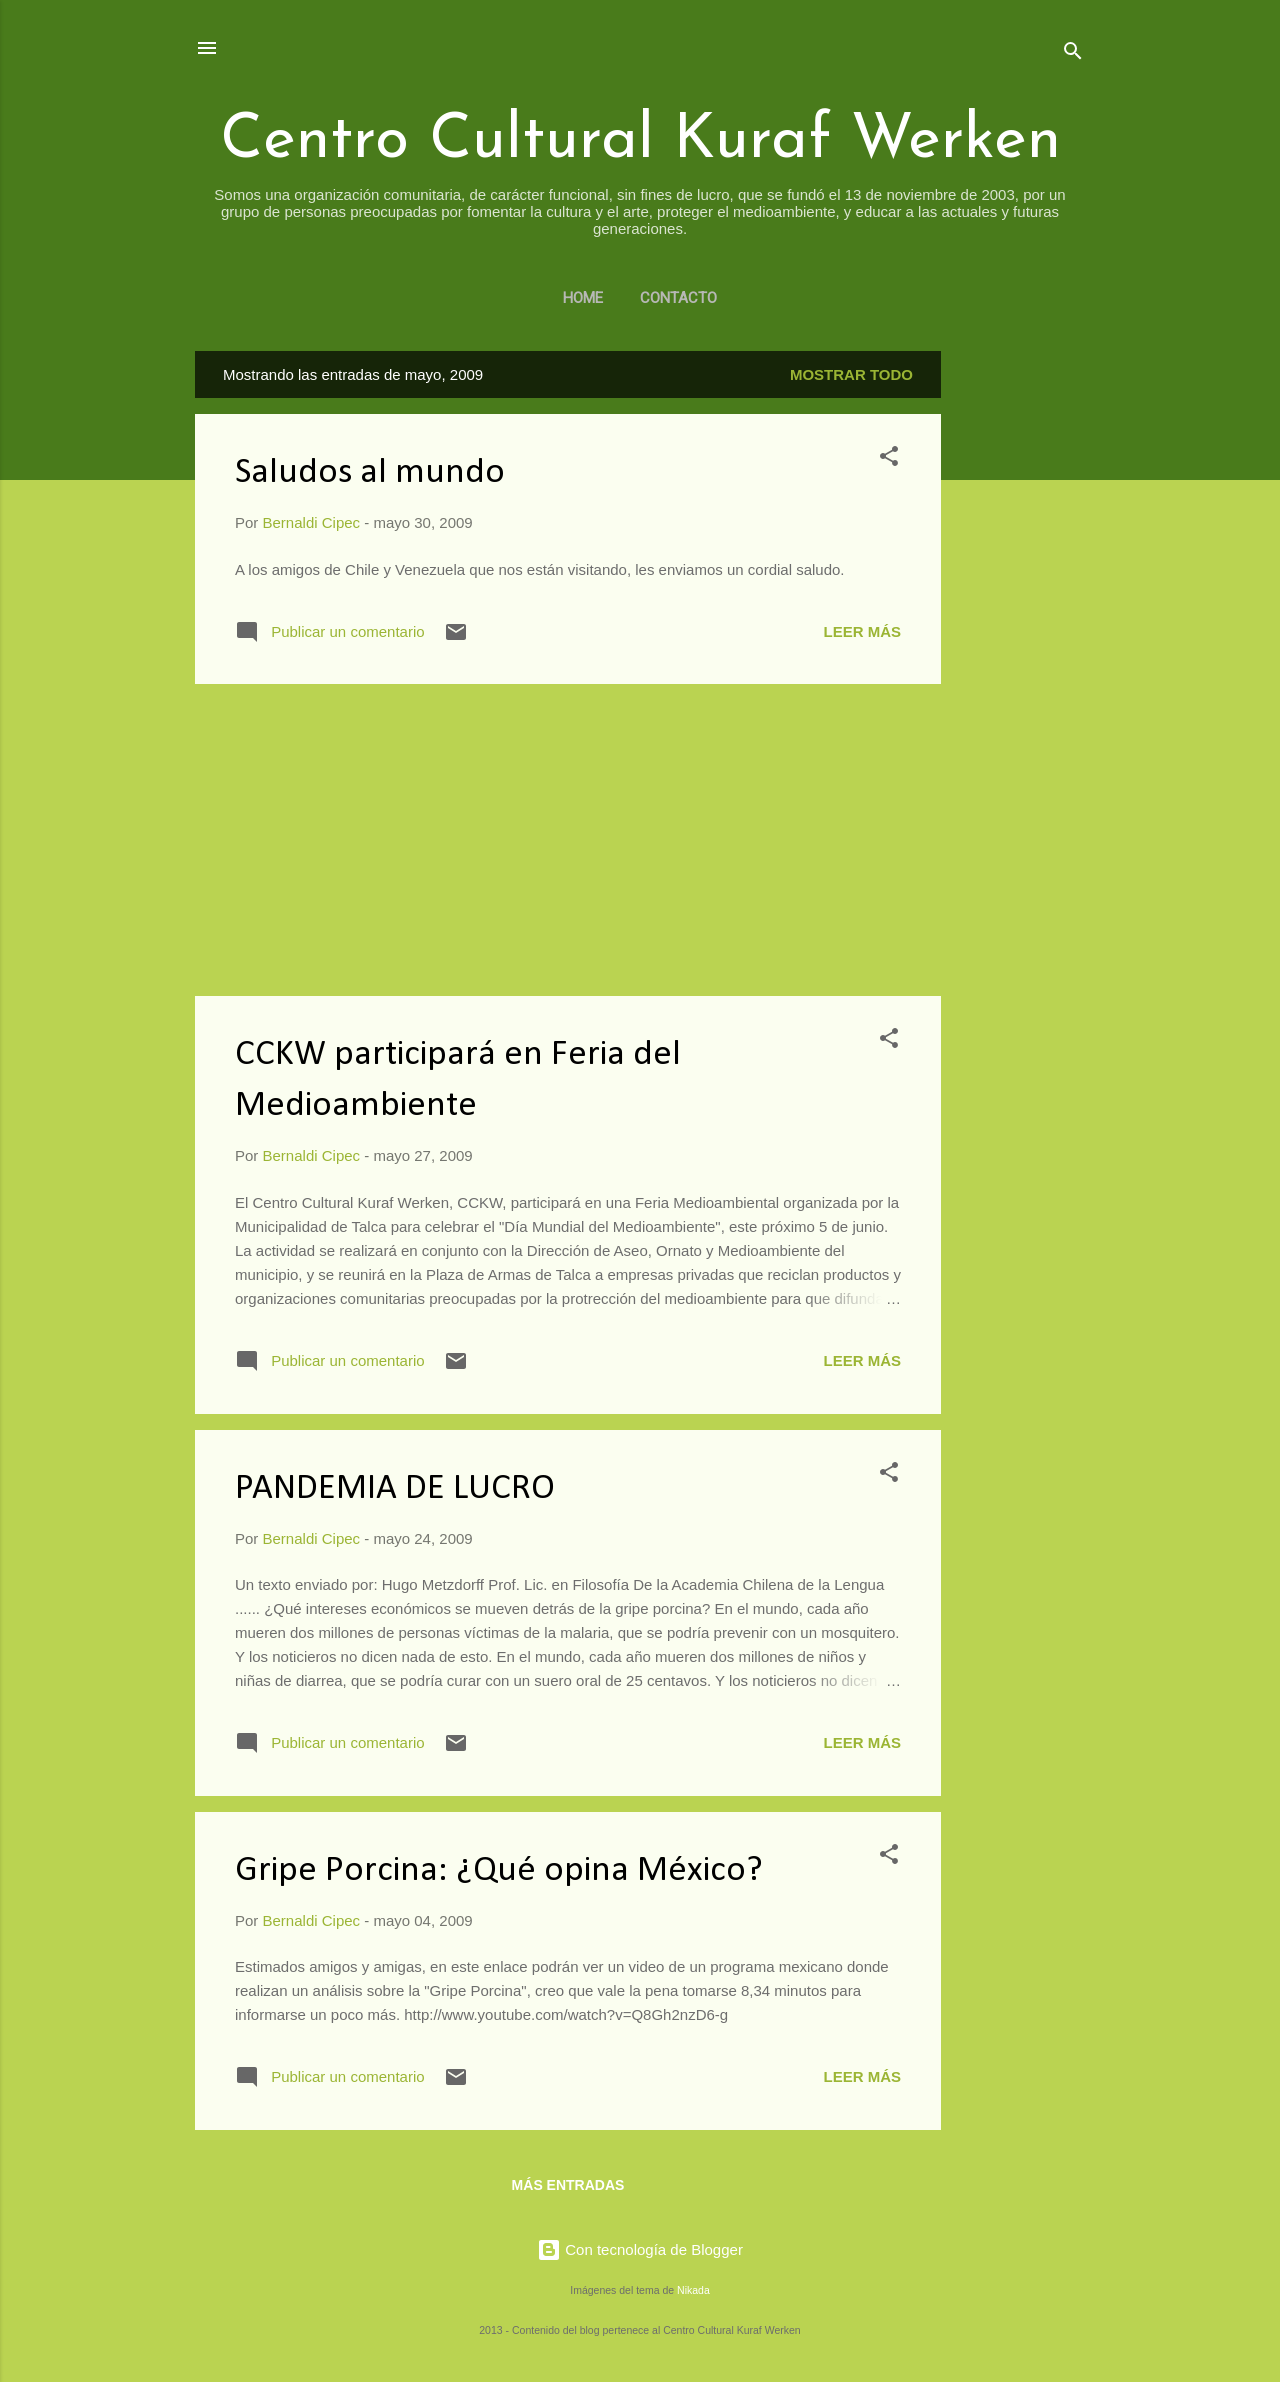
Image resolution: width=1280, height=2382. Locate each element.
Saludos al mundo (370, 473)
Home (583, 298)
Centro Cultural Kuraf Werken (640, 141)
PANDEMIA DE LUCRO (395, 1489)
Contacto (678, 298)
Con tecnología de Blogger (640, 2249)
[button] (889, 459)
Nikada (693, 2290)
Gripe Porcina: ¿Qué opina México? (499, 1871)
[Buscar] (1073, 54)
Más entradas (568, 2185)
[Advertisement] (1021, 651)
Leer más (862, 631)
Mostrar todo (851, 374)
